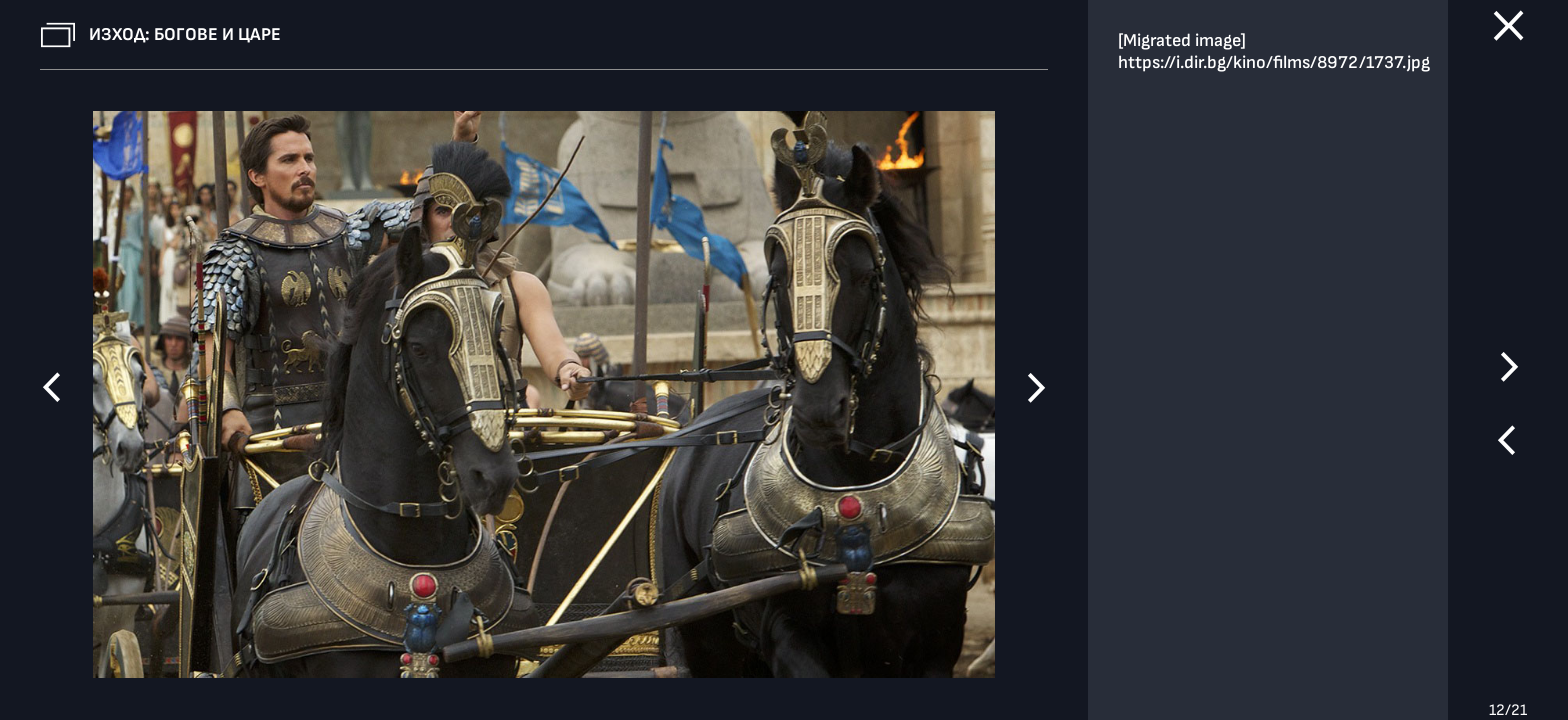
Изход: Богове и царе (185, 34)
